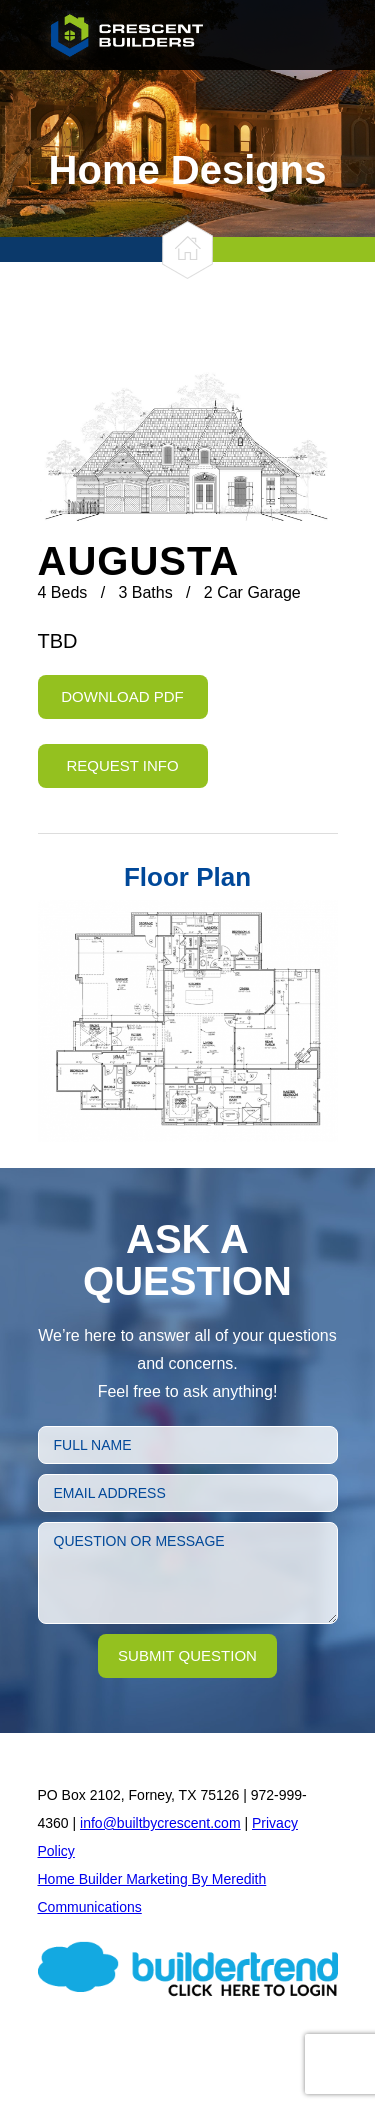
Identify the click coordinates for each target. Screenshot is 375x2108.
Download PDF (122, 696)
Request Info (122, 765)
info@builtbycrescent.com (160, 1823)
